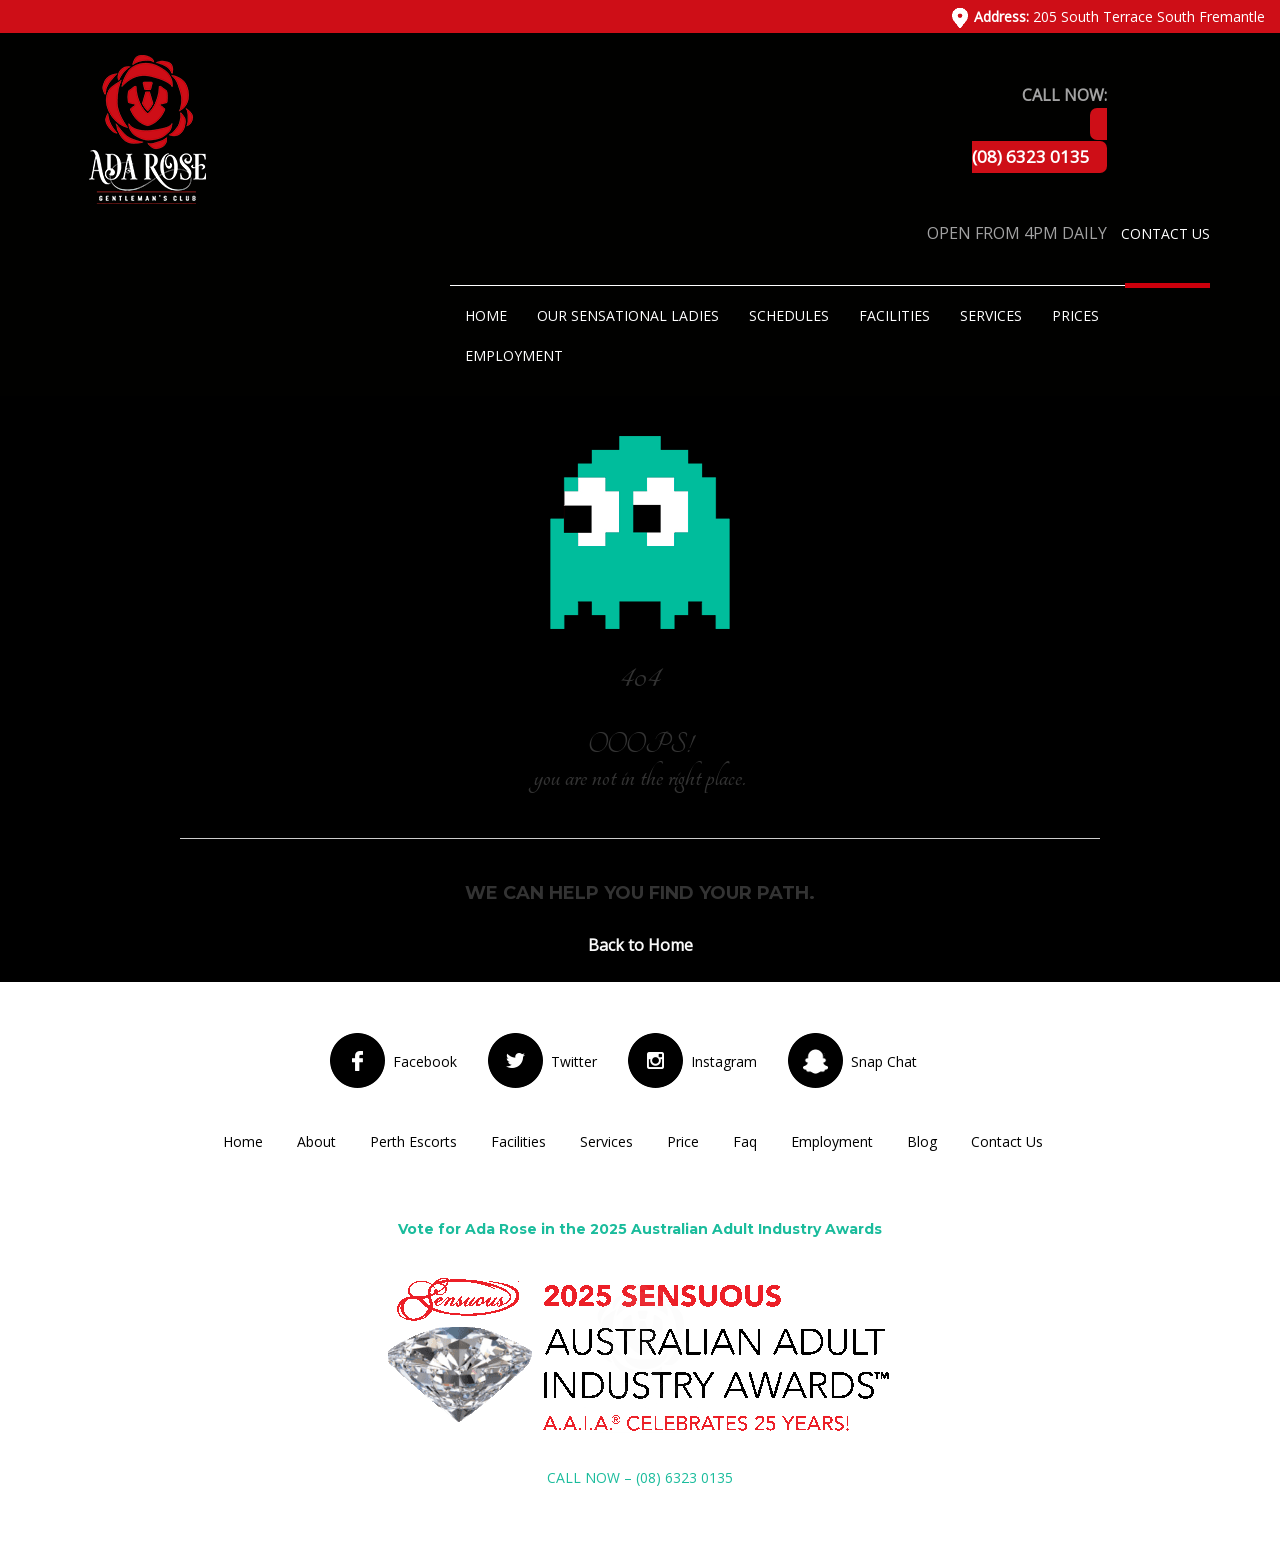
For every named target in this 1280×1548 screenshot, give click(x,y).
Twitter (574, 1061)
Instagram (724, 1061)
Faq (745, 1141)
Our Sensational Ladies (628, 315)
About (316, 1141)
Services (991, 315)
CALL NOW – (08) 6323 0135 (640, 1477)
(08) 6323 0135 (1031, 156)
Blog (922, 1141)
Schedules (789, 315)
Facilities (894, 315)
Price (683, 1141)
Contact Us (1165, 233)
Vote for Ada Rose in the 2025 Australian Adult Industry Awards (640, 1229)
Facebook (425, 1061)
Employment (514, 355)
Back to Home (640, 945)
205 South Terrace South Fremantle (1119, 16)
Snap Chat (884, 1061)
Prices (1075, 315)
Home (486, 315)
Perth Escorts (413, 1141)
